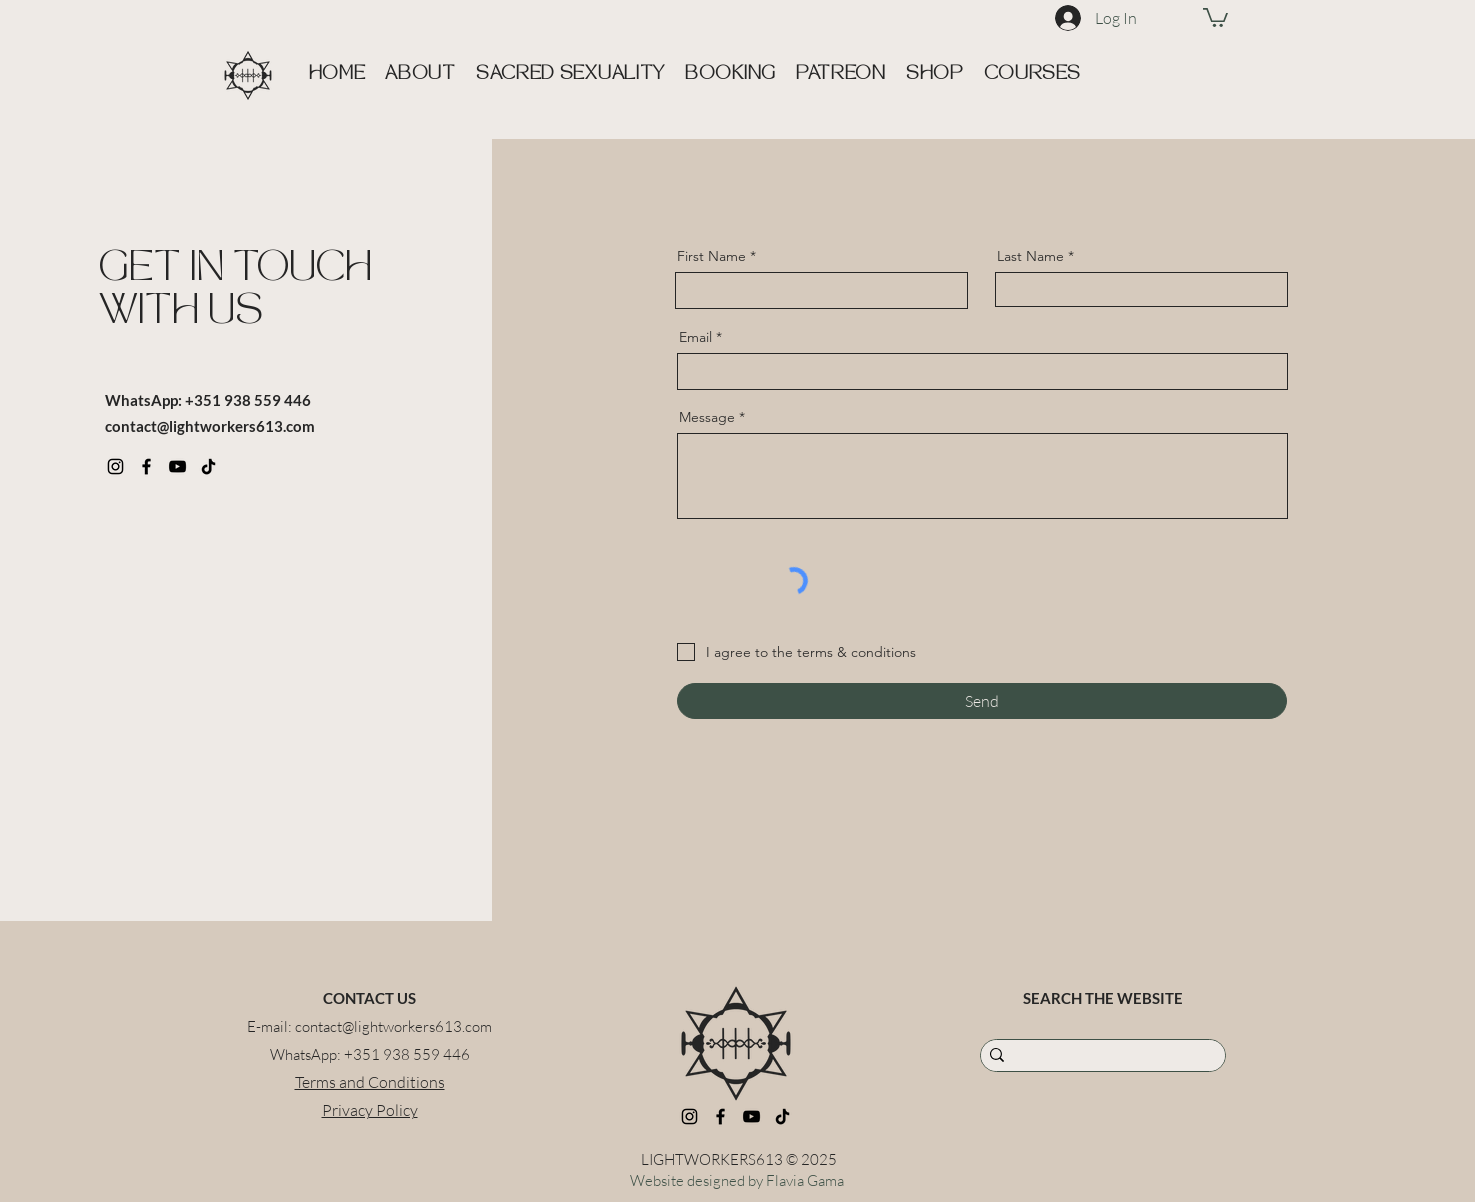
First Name (711, 256)
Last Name (1030, 256)
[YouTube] (177, 466)
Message (707, 417)
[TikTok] (208, 466)
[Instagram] (115, 466)
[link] (1215, 16)
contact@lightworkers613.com (210, 426)
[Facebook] (146, 466)
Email (695, 337)
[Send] (982, 701)
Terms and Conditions (370, 1082)
